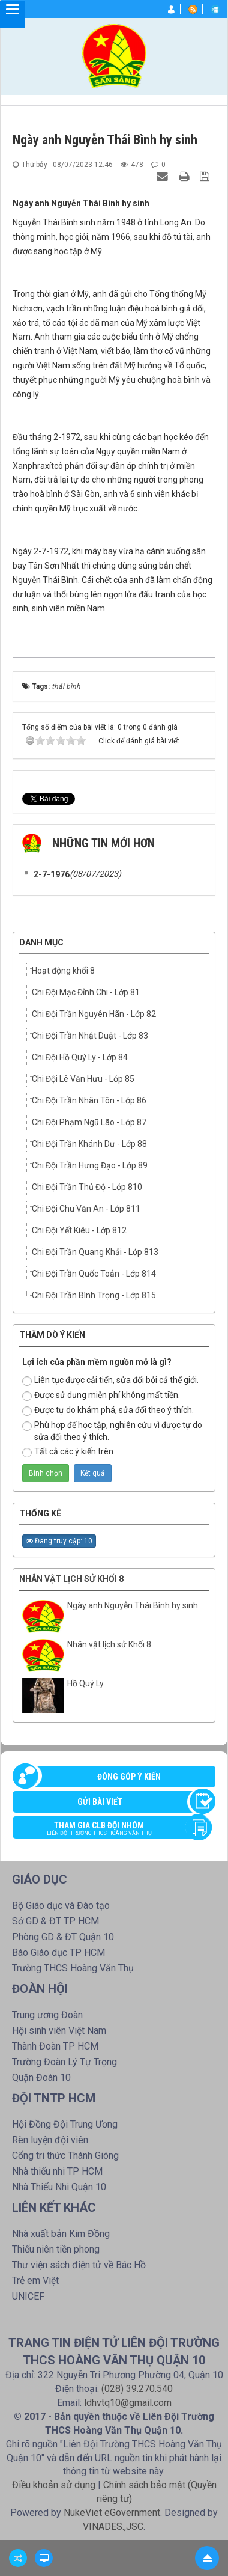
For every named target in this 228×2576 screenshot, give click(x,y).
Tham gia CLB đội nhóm (108, 1830)
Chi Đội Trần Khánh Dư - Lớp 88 (89, 1144)
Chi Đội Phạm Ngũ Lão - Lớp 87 (89, 1122)
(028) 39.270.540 (137, 2388)
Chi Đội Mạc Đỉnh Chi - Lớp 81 (86, 992)
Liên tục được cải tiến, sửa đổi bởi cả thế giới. (110, 1380)
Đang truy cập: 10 (59, 1541)
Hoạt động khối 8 (63, 970)
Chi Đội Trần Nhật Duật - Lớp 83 (90, 1035)
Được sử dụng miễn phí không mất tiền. (101, 1395)
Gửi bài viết (99, 1802)
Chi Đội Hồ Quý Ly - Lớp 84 (80, 1057)
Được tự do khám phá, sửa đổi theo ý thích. (108, 1410)
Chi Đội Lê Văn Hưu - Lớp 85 (83, 1079)
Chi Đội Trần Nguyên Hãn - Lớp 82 (94, 1014)
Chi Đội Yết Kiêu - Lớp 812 (79, 1230)
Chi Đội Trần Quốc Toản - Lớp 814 (94, 1273)
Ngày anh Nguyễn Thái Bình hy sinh (132, 1605)
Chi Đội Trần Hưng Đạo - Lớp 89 (90, 1165)
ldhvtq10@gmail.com (128, 2402)
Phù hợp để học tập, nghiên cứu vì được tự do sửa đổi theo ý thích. (112, 1431)
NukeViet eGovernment (112, 2512)
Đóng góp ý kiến (129, 1776)
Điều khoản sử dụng (53, 2485)
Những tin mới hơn (103, 843)
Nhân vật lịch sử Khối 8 (71, 1579)
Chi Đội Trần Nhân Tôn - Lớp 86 (89, 1100)
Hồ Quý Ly (85, 1683)
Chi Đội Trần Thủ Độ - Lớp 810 (87, 1187)
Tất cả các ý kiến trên (67, 1452)
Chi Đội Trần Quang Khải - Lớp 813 (95, 1252)
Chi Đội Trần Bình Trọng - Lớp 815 (94, 1295)
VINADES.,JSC (113, 2526)
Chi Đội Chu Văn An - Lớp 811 (86, 1208)
